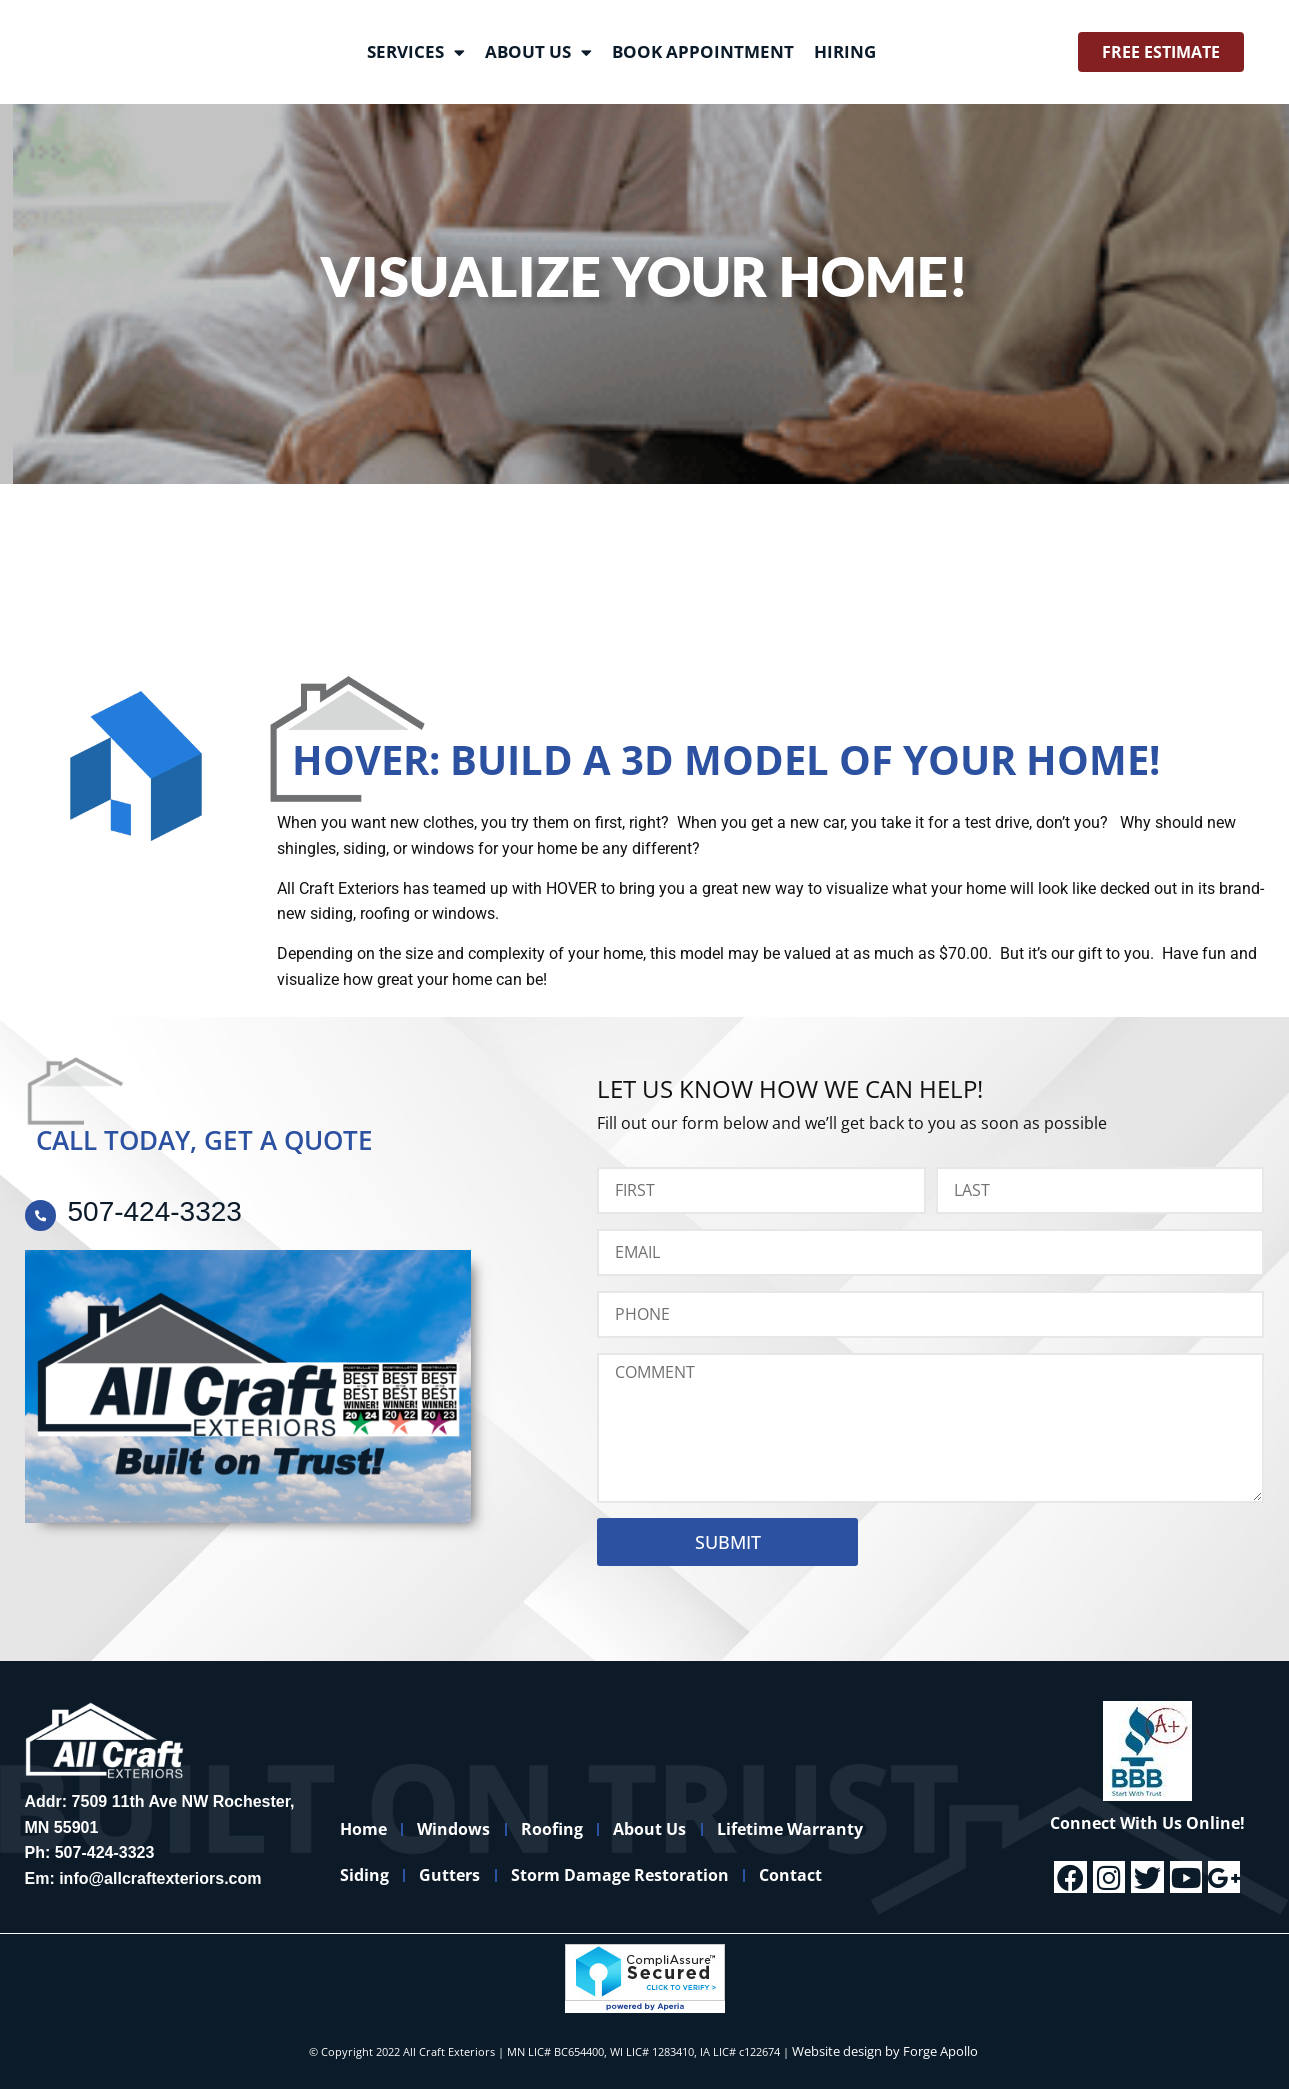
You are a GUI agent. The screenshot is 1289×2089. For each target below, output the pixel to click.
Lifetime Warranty (842, 1829)
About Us (538, 52)
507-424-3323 (105, 1852)
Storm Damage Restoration (649, 1875)
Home (369, 1829)
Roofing (581, 1829)
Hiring (845, 51)
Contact (831, 1875)
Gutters (467, 1875)
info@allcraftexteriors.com (160, 1878)
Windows (471, 1829)
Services (416, 52)
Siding (370, 1875)
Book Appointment (703, 51)
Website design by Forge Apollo (885, 2051)
